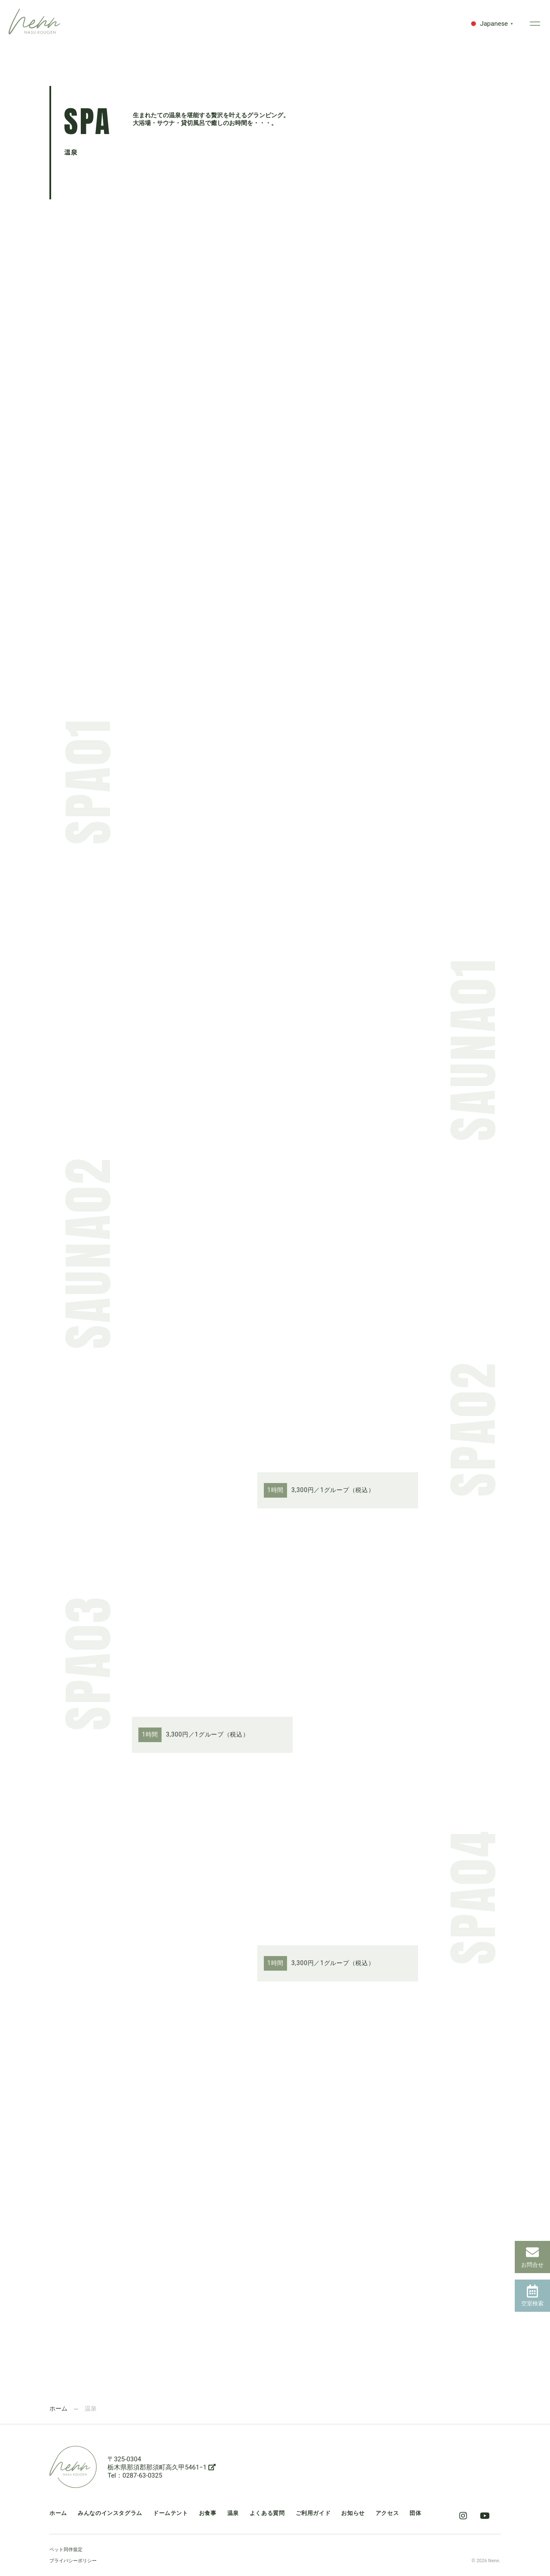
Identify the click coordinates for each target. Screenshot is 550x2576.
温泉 (233, 2513)
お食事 (208, 2513)
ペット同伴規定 (65, 2549)
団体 (415, 2513)
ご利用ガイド (313, 2513)
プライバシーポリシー (73, 2561)
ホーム (58, 2408)
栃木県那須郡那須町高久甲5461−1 (161, 2467)
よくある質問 (267, 2513)
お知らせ (353, 2513)
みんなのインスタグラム (110, 2513)
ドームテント (170, 2513)
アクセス (387, 2513)
